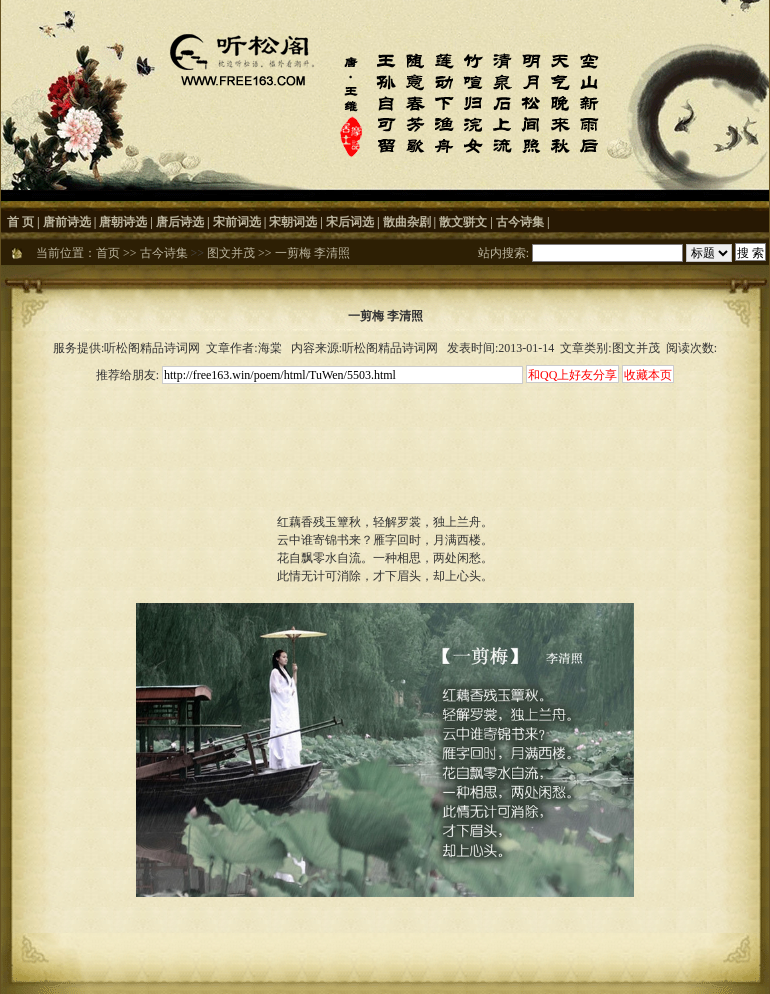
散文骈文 (463, 222)
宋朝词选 (293, 222)
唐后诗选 (180, 222)
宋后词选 (350, 222)
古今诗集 (520, 222)
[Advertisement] (385, 432)
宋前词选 (237, 222)
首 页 (20, 222)
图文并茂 (231, 253)
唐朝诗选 (123, 222)
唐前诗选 (67, 222)
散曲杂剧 (407, 222)
